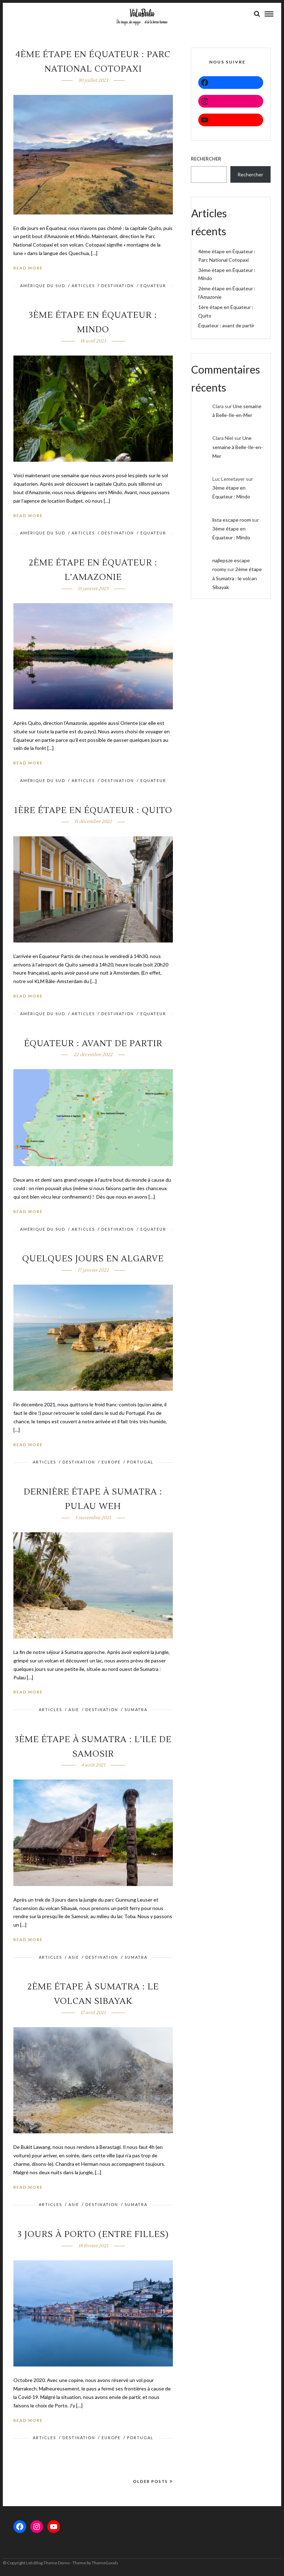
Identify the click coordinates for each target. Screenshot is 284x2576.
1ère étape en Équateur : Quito (93, 811)
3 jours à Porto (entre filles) (93, 2235)
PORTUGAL (140, 1463)
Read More (28, 269)
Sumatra (136, 1711)
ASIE (73, 1711)
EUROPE (111, 1463)
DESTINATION (117, 287)
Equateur (153, 287)
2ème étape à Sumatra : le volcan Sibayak (237, 579)
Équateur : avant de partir (93, 1045)
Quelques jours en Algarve (93, 1260)
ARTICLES (83, 287)
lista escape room (231, 521)
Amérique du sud (42, 287)
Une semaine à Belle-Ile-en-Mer (237, 448)
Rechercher (206, 160)
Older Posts (153, 2482)
